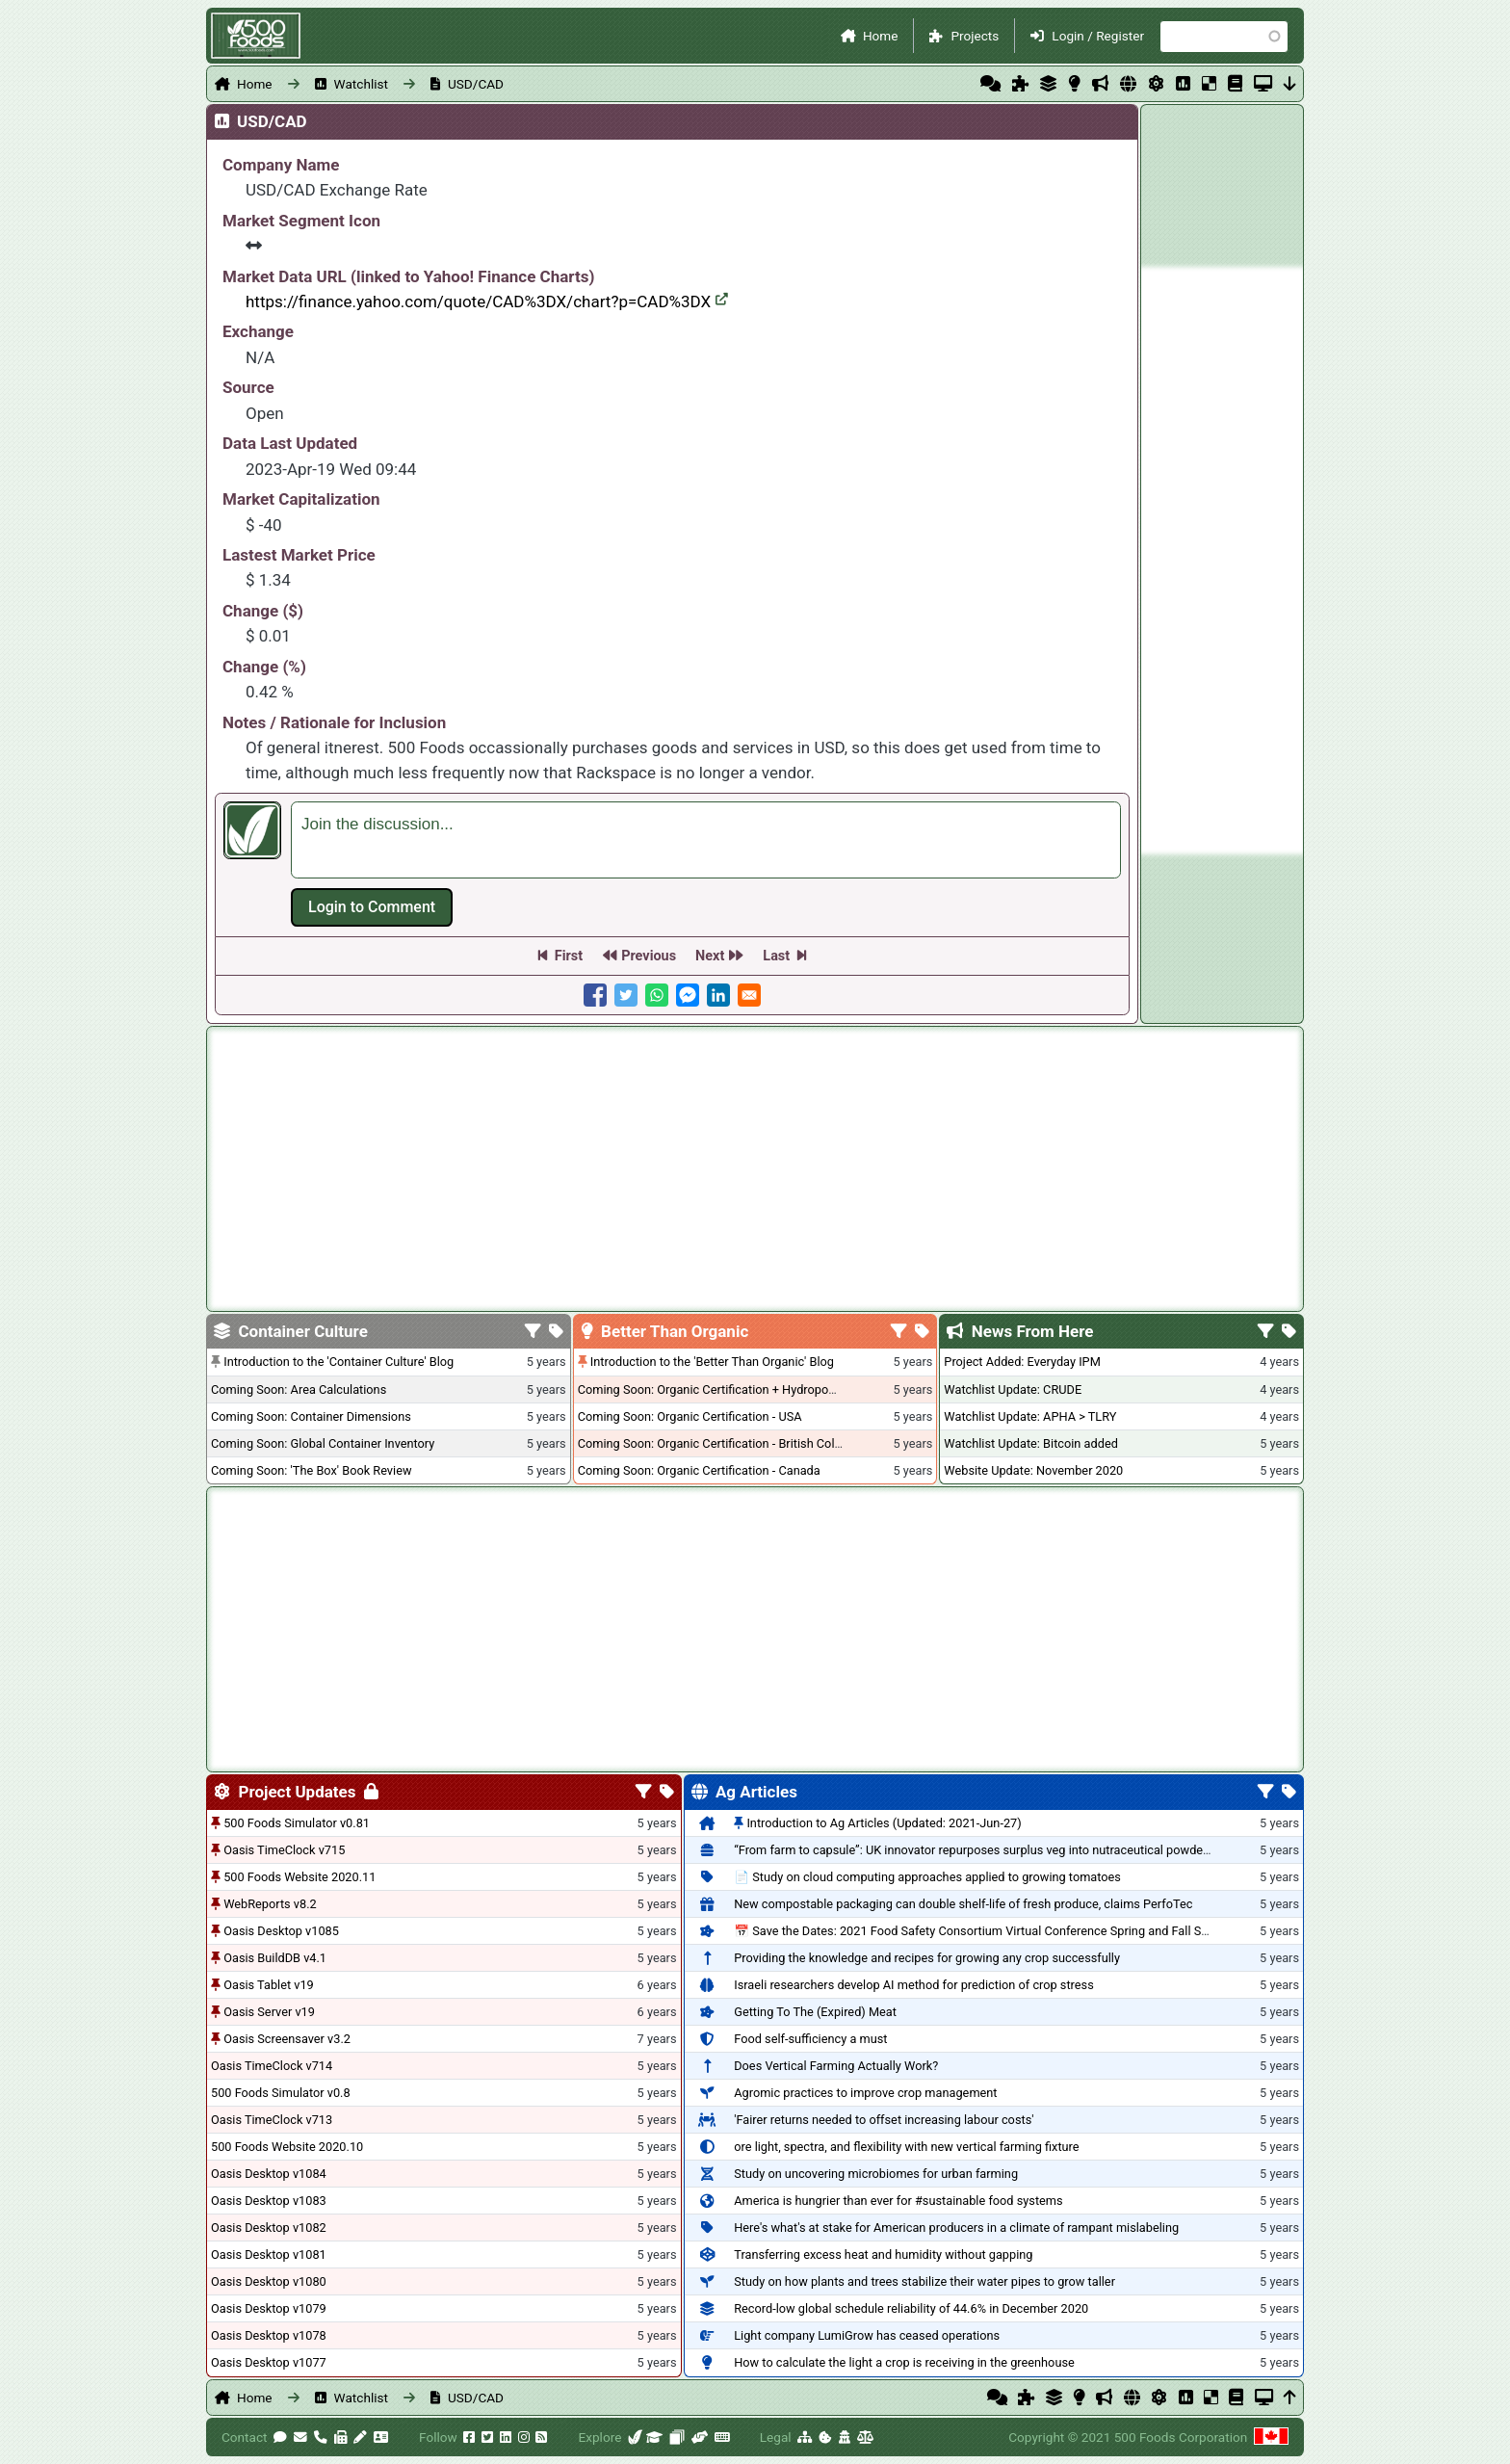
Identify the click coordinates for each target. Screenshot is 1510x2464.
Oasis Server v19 (269, 2012)
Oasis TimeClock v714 (271, 2065)
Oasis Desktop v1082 (268, 2227)
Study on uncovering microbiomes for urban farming (876, 2173)
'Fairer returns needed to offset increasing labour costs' (883, 2119)
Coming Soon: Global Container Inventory (322, 1443)
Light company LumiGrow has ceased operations (867, 2335)
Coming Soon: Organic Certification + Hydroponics (714, 1389)
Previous (648, 956)
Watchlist (361, 84)
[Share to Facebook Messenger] (687, 995)
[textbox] (705, 840)
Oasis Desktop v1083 (268, 2200)
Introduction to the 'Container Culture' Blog (338, 1361)
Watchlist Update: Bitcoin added (1031, 1443)
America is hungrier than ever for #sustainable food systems (898, 2200)
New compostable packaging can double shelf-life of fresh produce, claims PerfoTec (963, 1904)
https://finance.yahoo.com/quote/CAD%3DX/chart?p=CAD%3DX (487, 301)
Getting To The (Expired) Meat (815, 2012)
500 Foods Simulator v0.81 (296, 1823)
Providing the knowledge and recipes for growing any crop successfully (927, 1958)
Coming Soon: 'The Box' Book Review (311, 1470)
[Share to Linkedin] (718, 995)
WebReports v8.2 (270, 1904)
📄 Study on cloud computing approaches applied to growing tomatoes (927, 1877)
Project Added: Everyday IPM (1022, 1361)
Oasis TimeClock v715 (284, 1850)
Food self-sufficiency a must (810, 2038)
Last (776, 956)
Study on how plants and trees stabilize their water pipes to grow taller (924, 2281)
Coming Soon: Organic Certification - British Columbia (723, 1443)
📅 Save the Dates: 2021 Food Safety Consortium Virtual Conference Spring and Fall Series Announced (1013, 1931)
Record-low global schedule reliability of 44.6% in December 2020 (911, 2308)
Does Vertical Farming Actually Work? (836, 2065)
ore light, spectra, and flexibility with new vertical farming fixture (906, 2146)
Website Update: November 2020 (1033, 1470)
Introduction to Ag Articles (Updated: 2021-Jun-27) (883, 1823)
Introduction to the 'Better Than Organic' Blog (712, 1361)
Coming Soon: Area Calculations (298, 1389)
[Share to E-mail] (749, 995)
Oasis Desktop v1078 (268, 2335)
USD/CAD (476, 84)
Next (709, 956)
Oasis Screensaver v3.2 (287, 2038)
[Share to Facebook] (595, 995)
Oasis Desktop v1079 (268, 2308)
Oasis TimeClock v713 (271, 2119)
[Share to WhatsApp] (656, 995)
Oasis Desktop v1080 (268, 2281)
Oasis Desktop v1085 (281, 1931)
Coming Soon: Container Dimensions (311, 1416)
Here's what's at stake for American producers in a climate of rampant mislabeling (956, 2227)
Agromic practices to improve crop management (865, 2092)
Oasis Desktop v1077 (268, 2362)
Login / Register (1098, 35)
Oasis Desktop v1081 (268, 2254)
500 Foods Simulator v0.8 (281, 2092)
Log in (372, 907)
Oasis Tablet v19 (268, 1985)
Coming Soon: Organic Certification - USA (690, 1416)
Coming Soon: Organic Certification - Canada (699, 1470)
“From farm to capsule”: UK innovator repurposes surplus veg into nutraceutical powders (973, 1850)
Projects (974, 35)
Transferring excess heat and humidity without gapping (883, 2254)
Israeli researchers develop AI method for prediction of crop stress (914, 1985)
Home (880, 35)
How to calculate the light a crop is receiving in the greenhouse (904, 2362)
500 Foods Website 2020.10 (287, 2146)
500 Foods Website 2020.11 (299, 1877)
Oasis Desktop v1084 (268, 2173)
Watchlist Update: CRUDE (1012, 1389)
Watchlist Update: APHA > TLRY (1030, 1416)
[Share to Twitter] (626, 995)
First (569, 956)
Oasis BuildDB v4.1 (274, 1958)
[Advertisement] (1222, 561)
